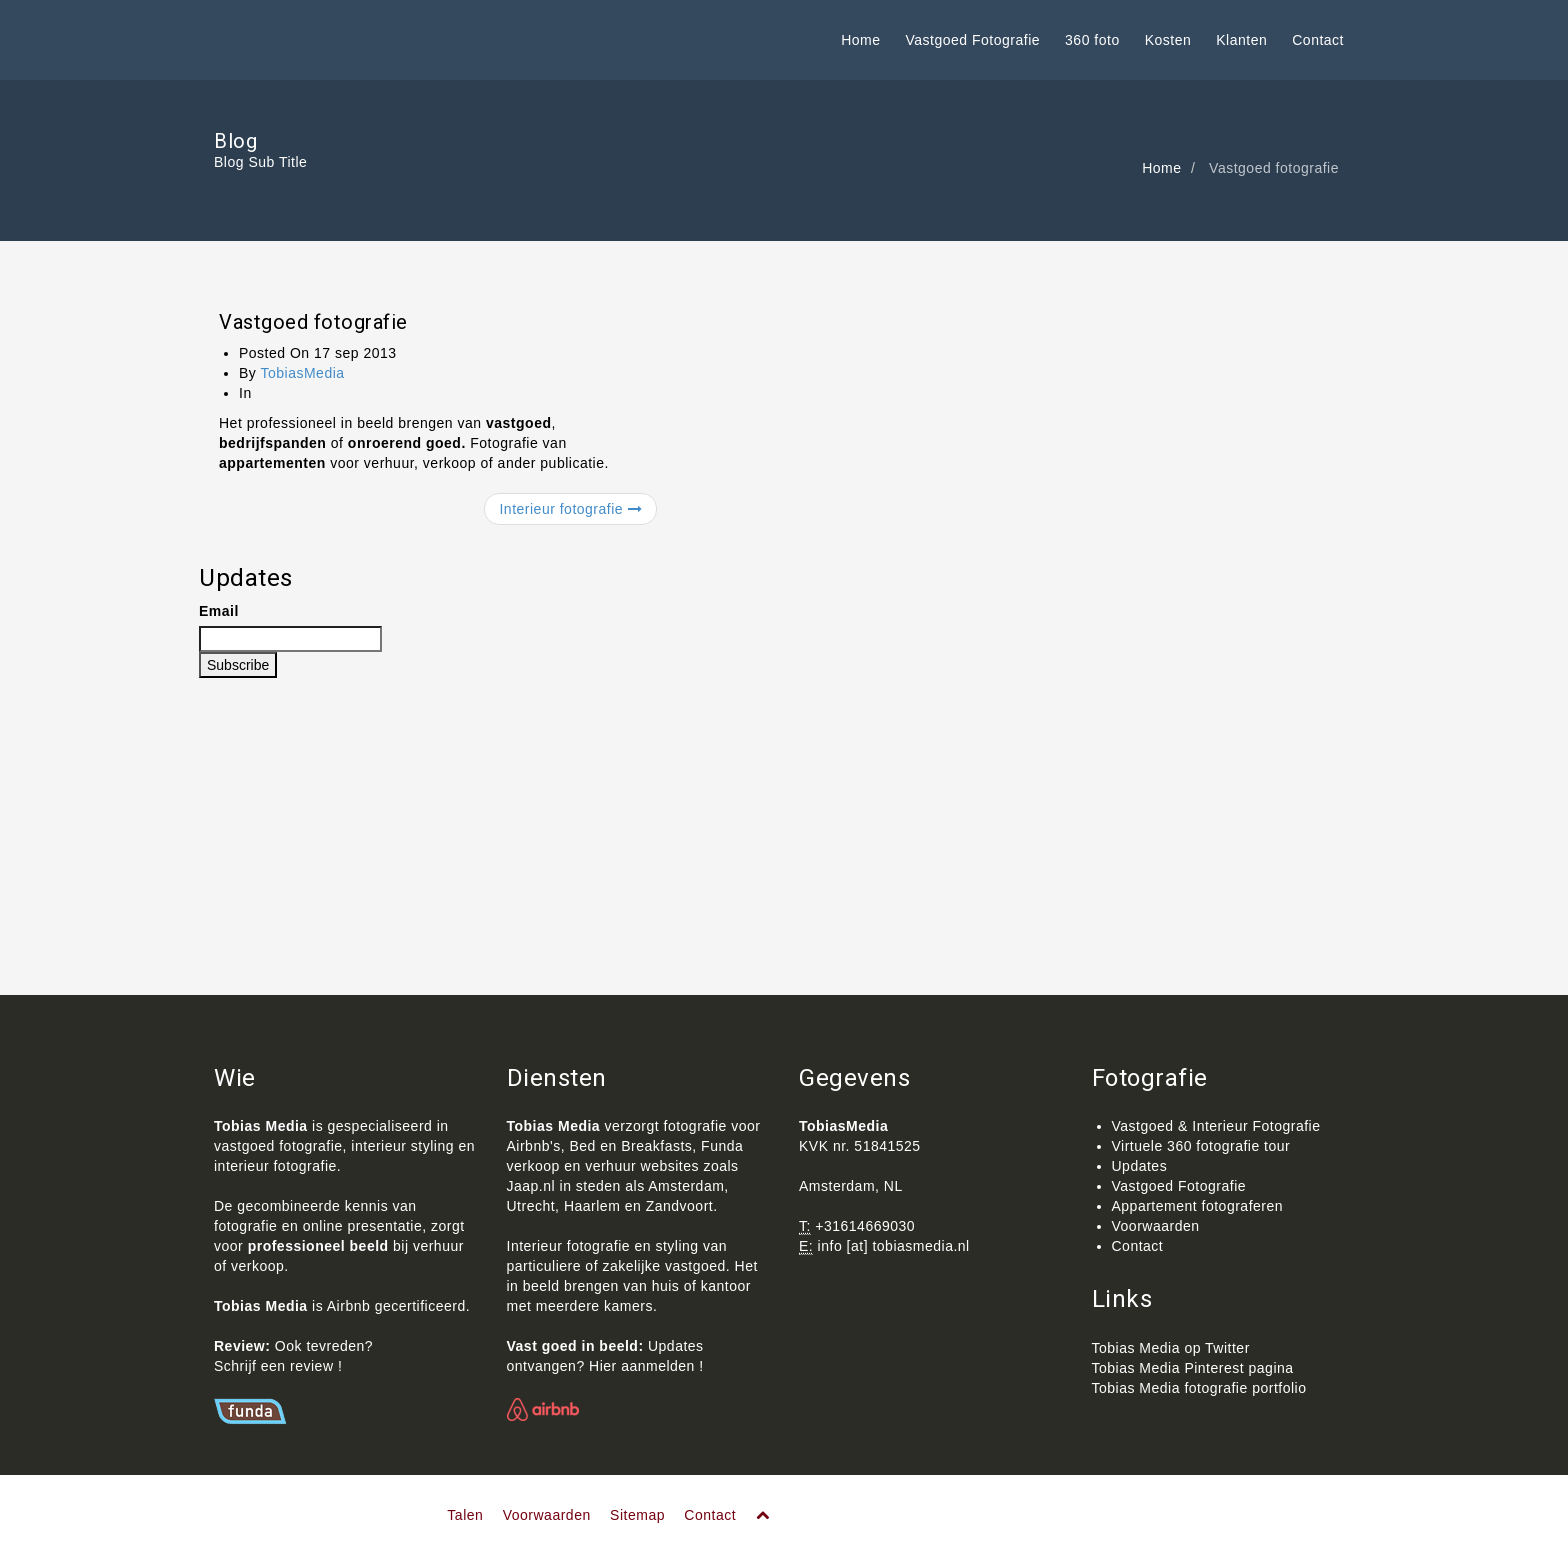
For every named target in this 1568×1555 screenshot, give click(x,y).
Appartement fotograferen (1198, 1206)
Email (219, 611)
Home (860, 40)
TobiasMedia (302, 373)
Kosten (1168, 40)
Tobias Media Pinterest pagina (1193, 1368)
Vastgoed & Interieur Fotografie (1216, 1126)
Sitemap (637, 1515)
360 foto (1092, 40)
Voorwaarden (1156, 1226)
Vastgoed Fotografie (973, 40)
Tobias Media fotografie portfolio (1199, 1388)
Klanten (1241, 40)
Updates (1140, 1166)
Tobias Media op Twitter (1171, 1348)
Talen (465, 1515)
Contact (1318, 40)
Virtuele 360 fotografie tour (1201, 1146)
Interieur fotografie (570, 509)
